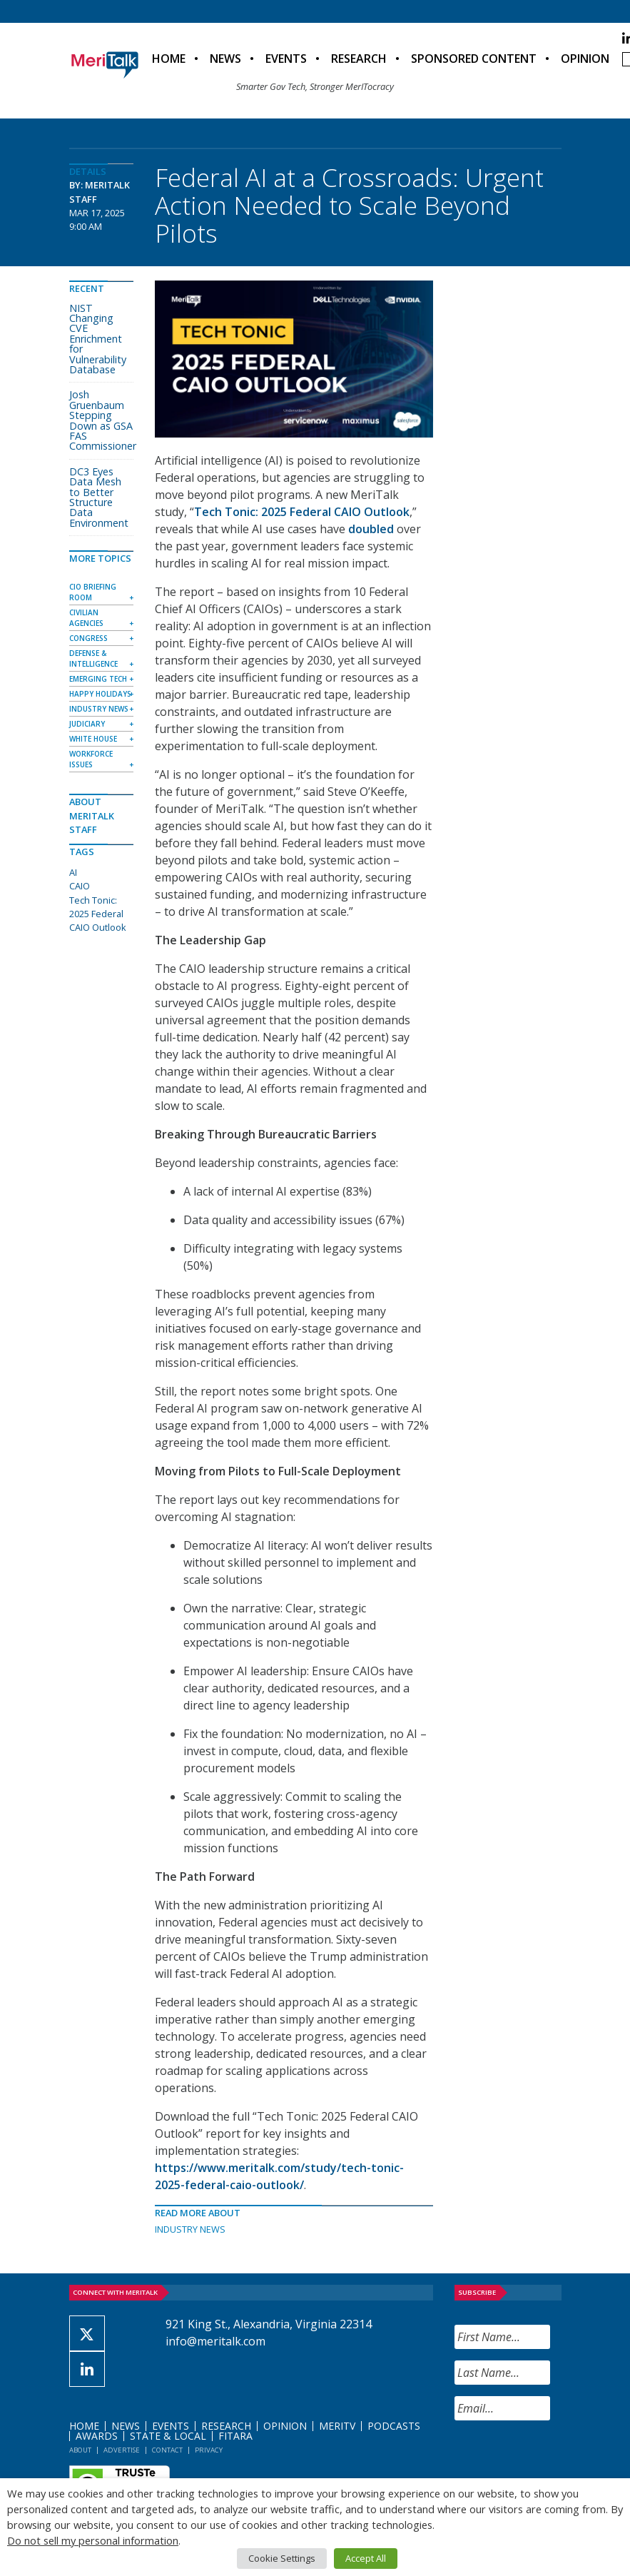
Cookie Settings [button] (281, 2558)
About (80, 2450)
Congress (88, 638)
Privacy (209, 2450)
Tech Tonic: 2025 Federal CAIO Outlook (302, 512)
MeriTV (337, 2426)
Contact (167, 2450)
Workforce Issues (91, 759)
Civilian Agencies (86, 617)
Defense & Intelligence (93, 658)
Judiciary (87, 724)
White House (93, 739)
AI (73, 872)
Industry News (190, 2229)
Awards (97, 2436)
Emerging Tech (98, 679)
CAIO (79, 885)
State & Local (168, 2436)
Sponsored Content (474, 58)
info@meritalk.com (215, 2341)
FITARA (235, 2436)
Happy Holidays (100, 694)
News (225, 58)
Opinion (585, 58)
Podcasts (393, 2426)
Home (169, 58)
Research (359, 58)
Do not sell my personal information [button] (92, 2540)
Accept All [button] (365, 2558)
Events (286, 58)
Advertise (121, 2450)
